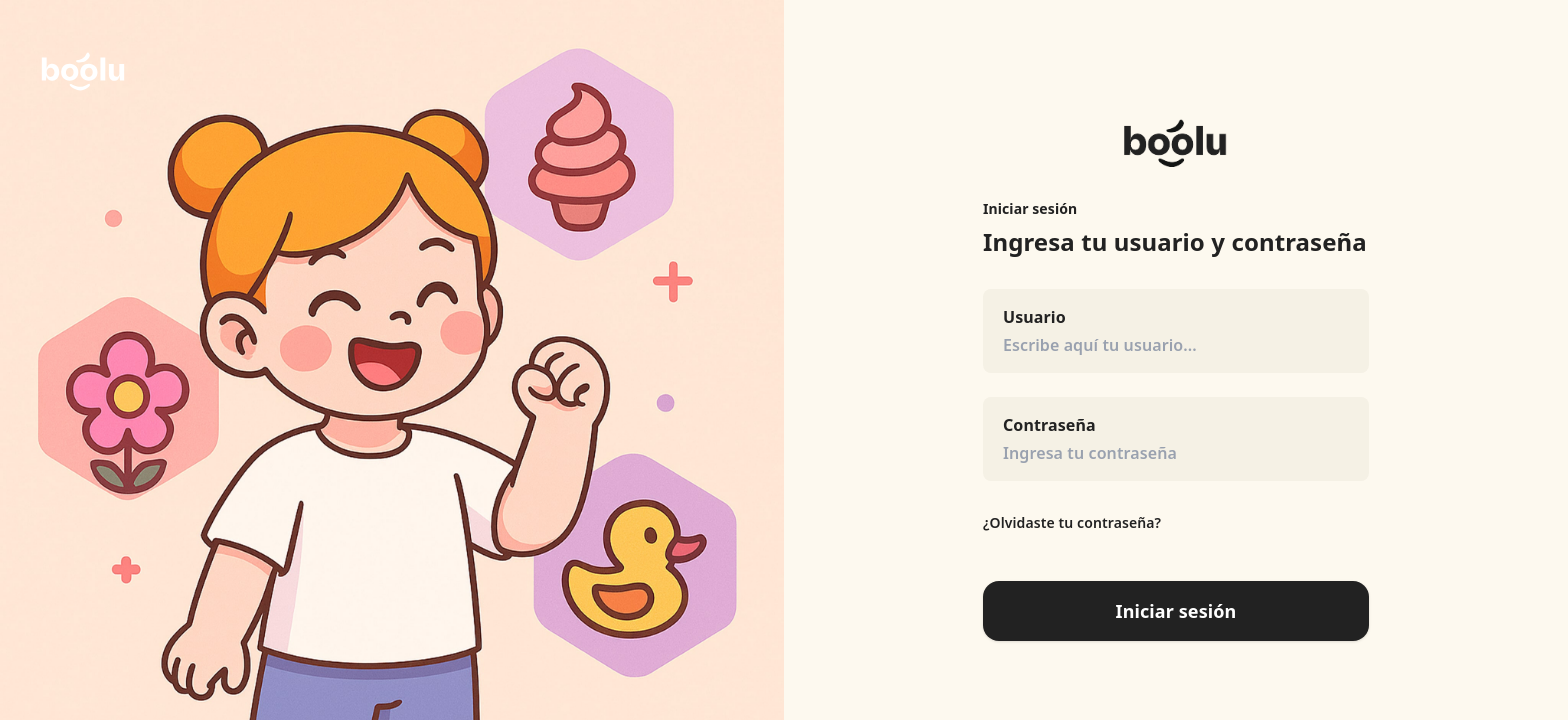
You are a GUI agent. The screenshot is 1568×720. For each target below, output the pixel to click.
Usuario (1034, 317)
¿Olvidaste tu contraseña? (1072, 522)
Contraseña (1049, 425)
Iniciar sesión (1176, 611)
